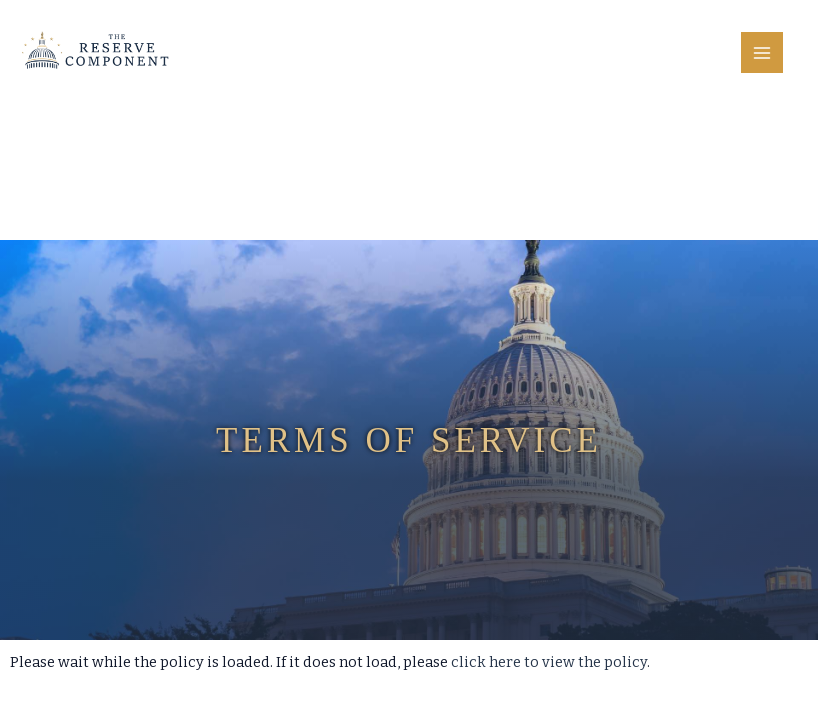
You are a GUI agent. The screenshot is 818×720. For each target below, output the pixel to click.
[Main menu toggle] (762, 53)
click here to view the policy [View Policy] (549, 662)
